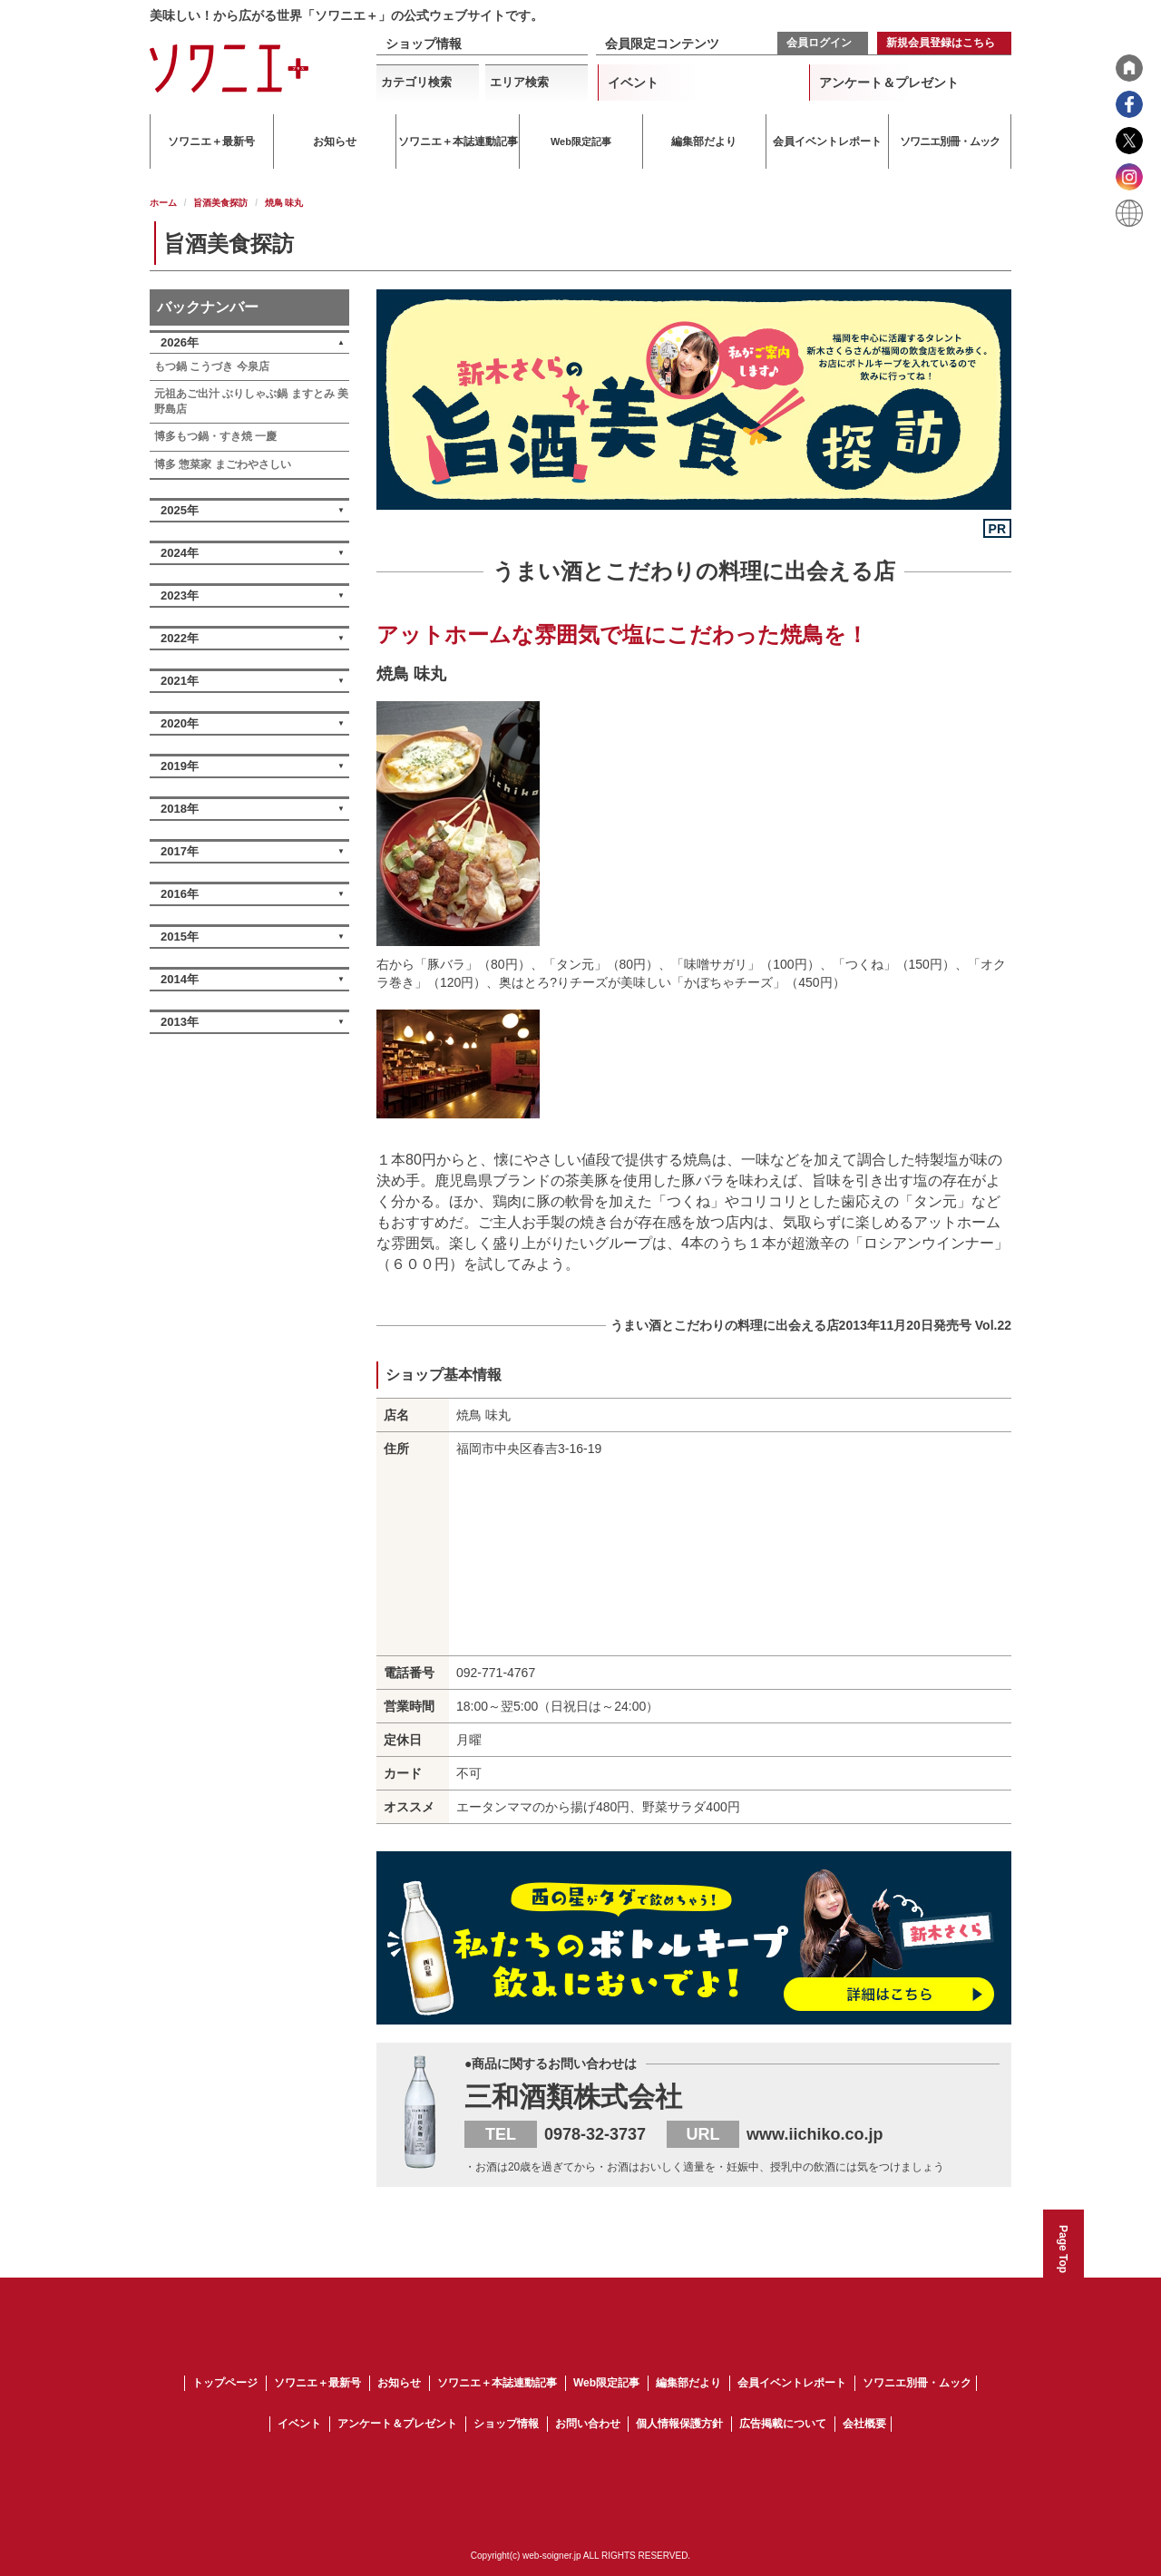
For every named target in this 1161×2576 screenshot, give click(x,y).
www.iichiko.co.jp (814, 2134)
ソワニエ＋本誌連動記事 (497, 2382)
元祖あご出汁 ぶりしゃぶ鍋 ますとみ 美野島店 (251, 401)
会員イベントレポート (791, 2382)
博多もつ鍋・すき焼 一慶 (215, 436)
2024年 (180, 553)
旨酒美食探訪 (220, 203)
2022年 (180, 638)
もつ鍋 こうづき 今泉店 (211, 366)
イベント (633, 82)
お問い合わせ (587, 2423)
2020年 (180, 723)
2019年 (180, 766)
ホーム (163, 203)
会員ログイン (819, 42)
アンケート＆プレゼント (889, 82)
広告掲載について (782, 2423)
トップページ (225, 2382)
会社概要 (864, 2423)
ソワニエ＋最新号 (317, 2382)
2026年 (180, 342)
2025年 (180, 510)
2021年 (180, 681)
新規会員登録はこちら (940, 42)
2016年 (180, 894)
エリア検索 (519, 82)
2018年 (180, 808)
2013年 (180, 1022)
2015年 (180, 936)
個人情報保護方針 (679, 2423)
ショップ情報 (423, 43)
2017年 (180, 851)
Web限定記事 (606, 2382)
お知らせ (399, 2382)
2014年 (180, 979)
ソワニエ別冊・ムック (917, 2382)
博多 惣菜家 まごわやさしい (222, 464)
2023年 (180, 595)
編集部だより (688, 2382)
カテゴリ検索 (416, 82)
